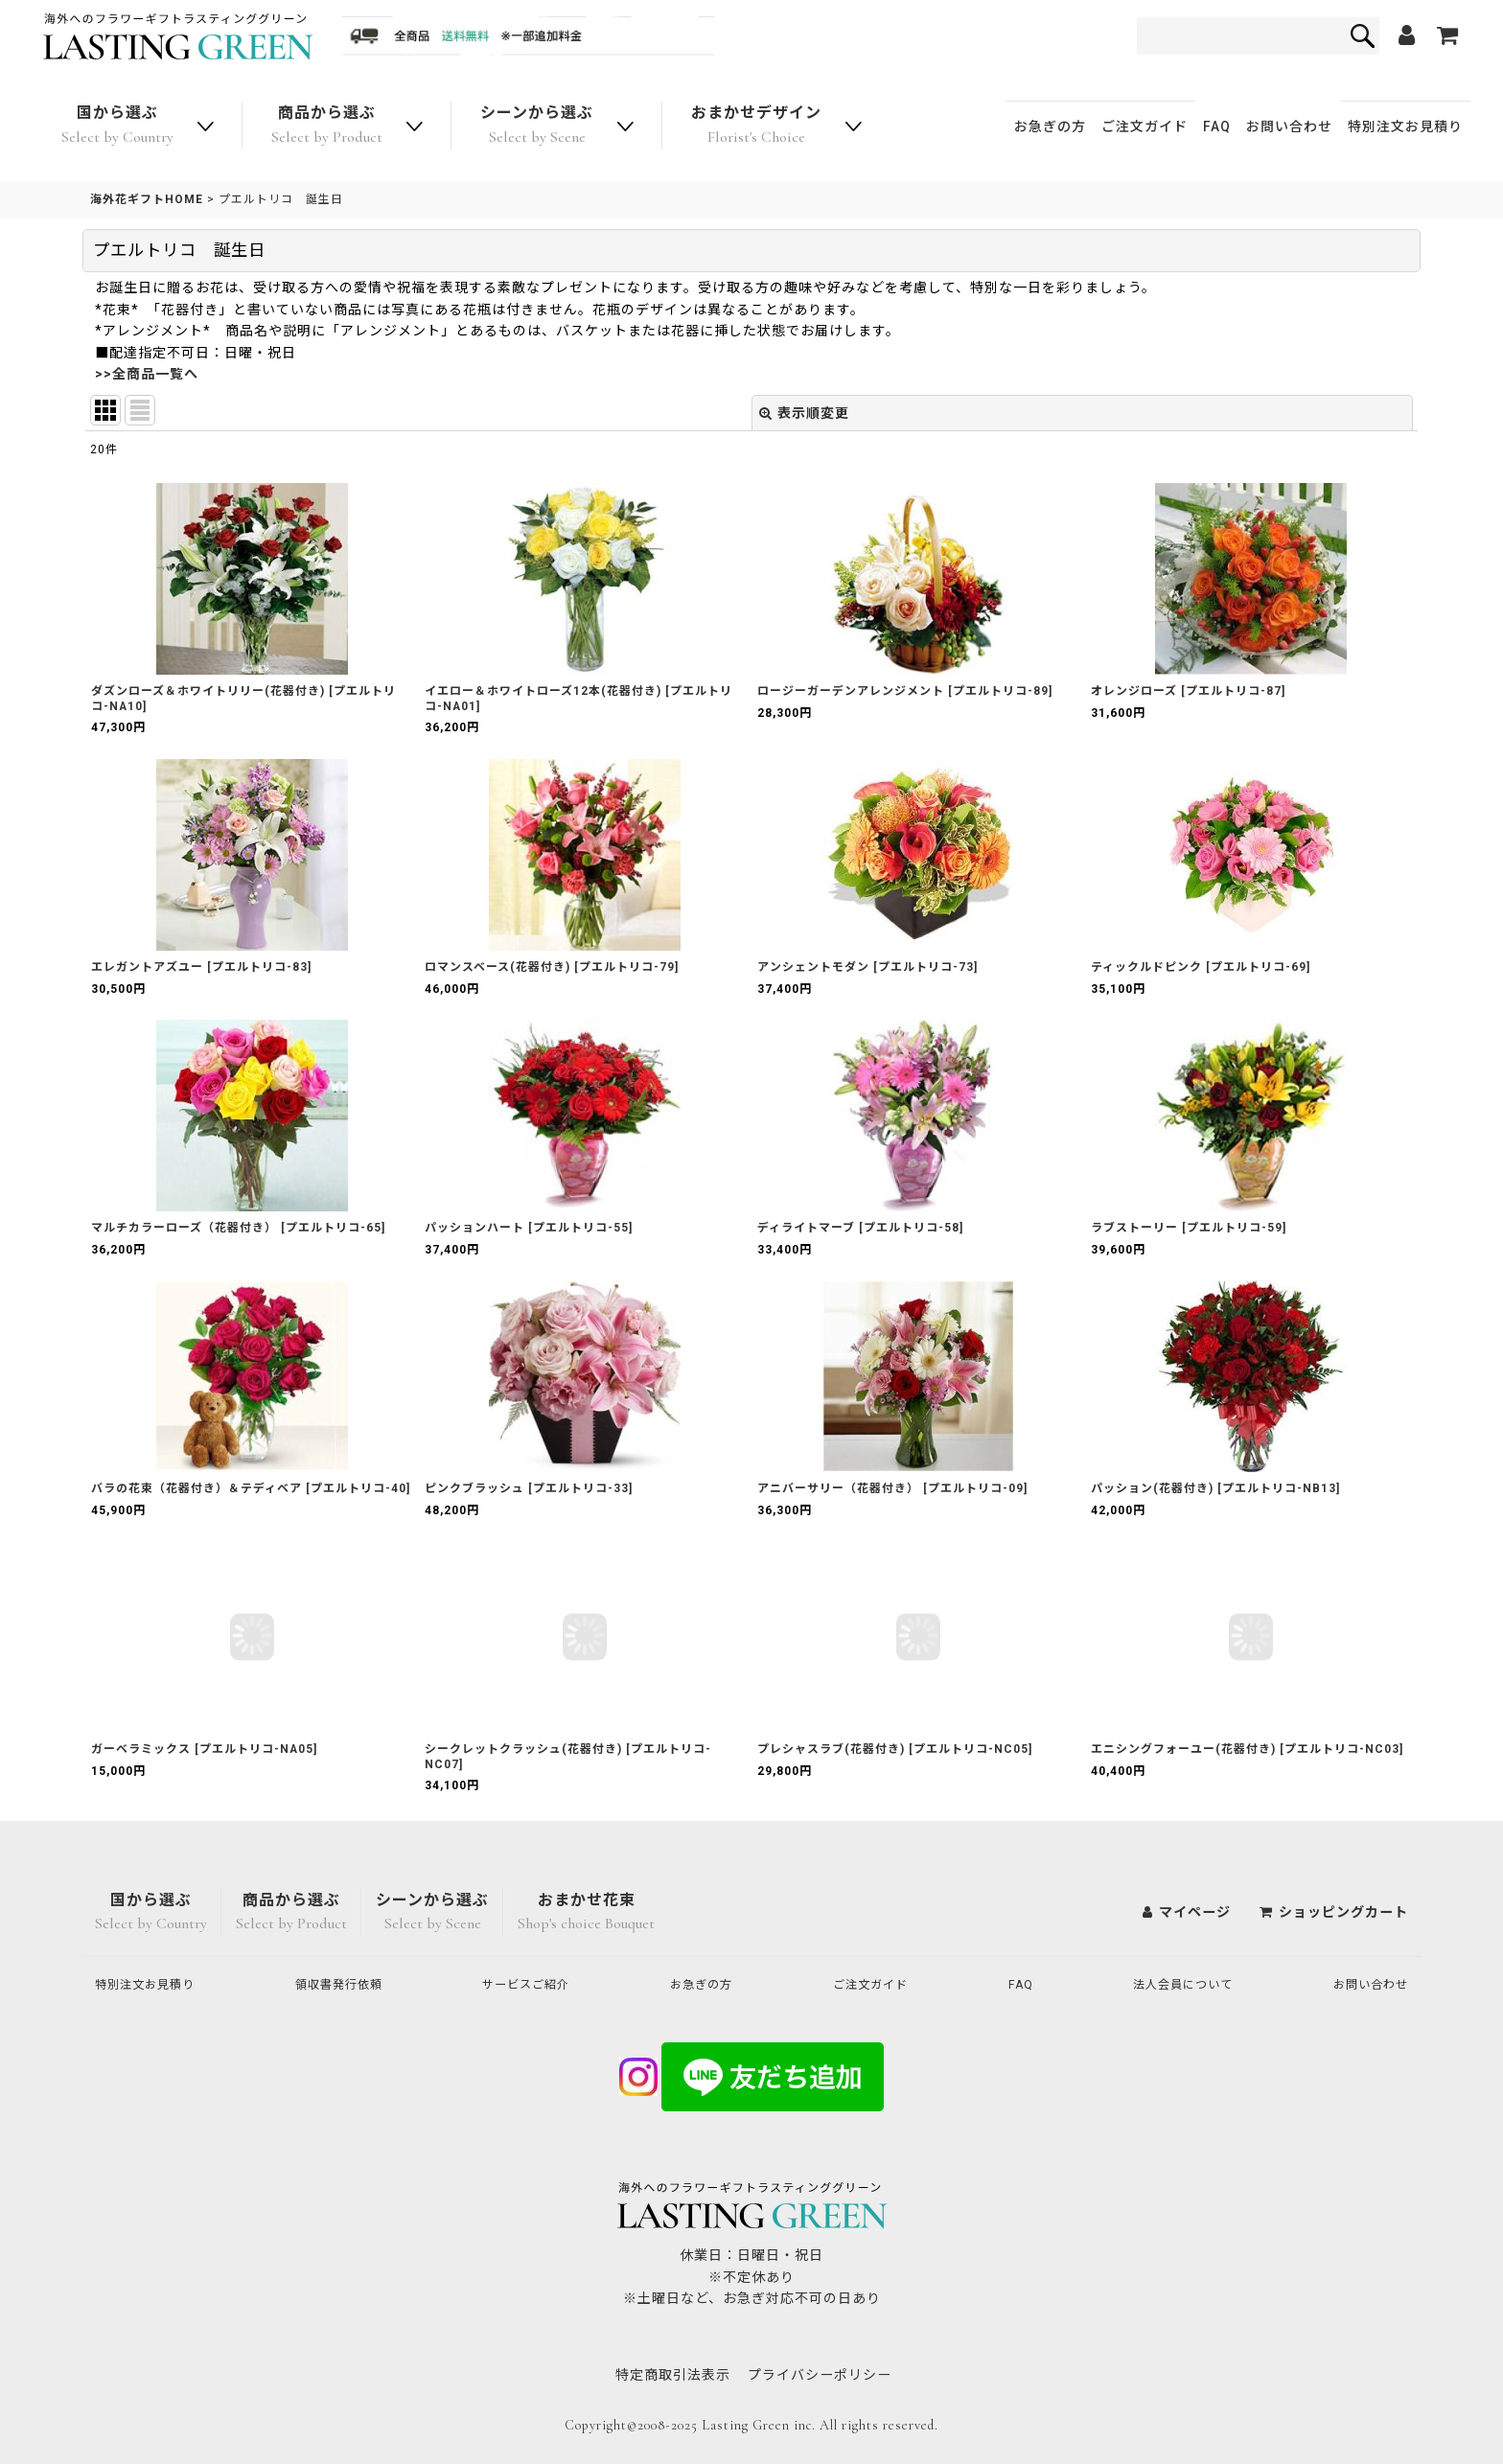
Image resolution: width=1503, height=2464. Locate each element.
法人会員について (1177, 1984)
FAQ (1217, 126)
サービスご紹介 (535, 1984)
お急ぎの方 (1050, 126)
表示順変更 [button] (804, 413)
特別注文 (1405, 126)
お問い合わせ (1289, 126)
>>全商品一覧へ (146, 373)
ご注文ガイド (1144, 126)
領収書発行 (347, 1983)
